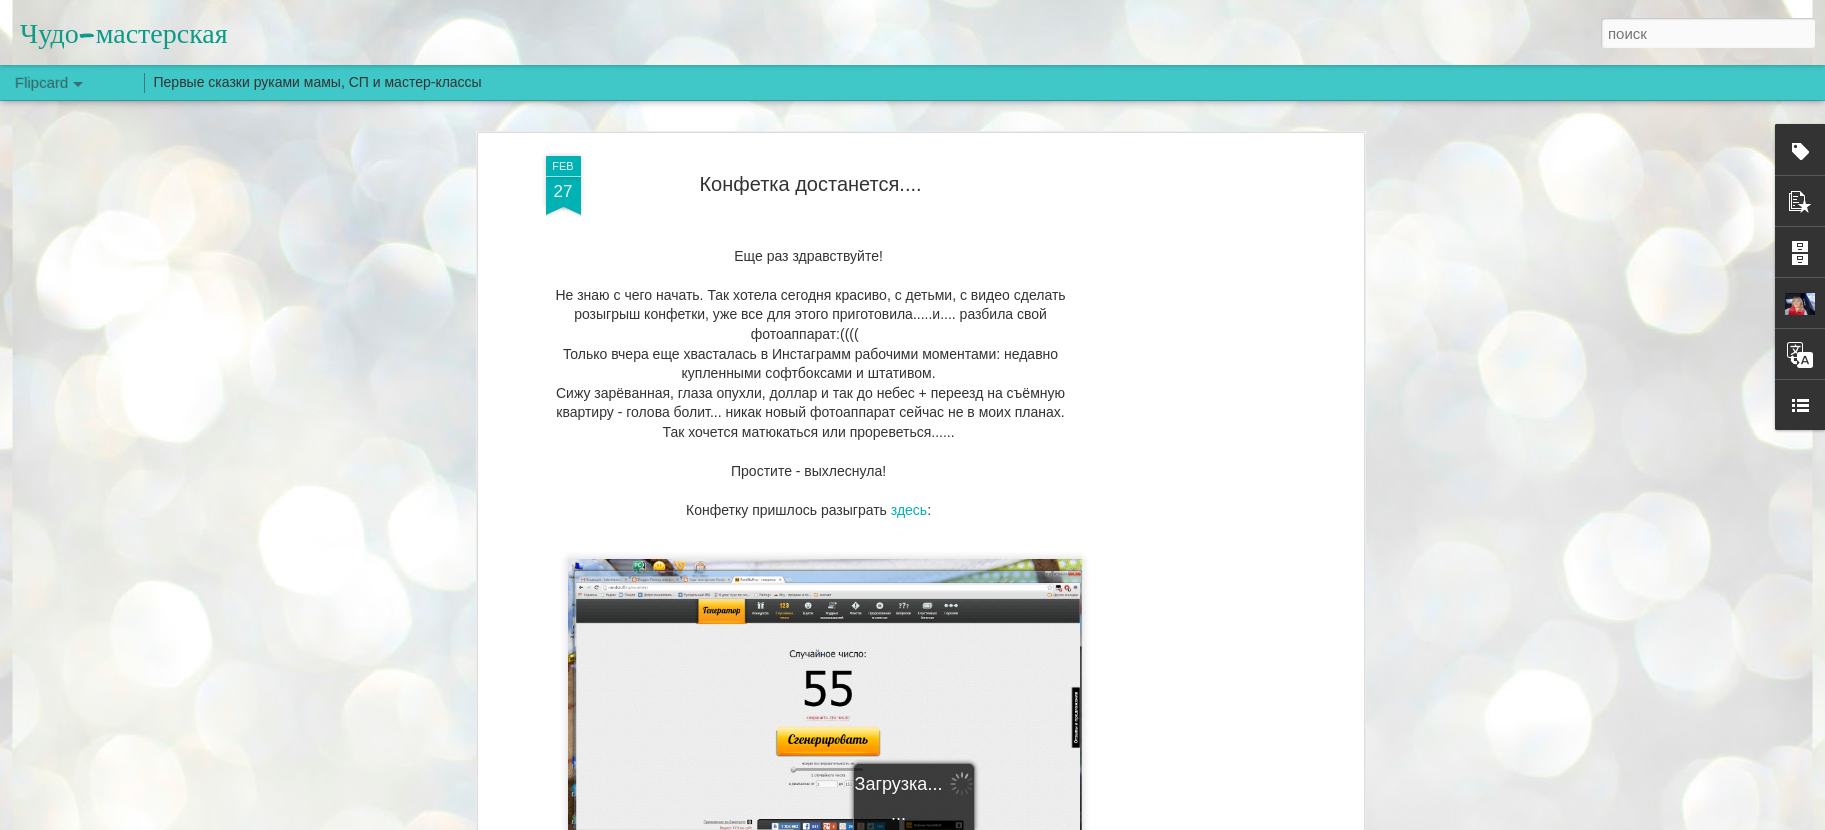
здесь (909, 510)
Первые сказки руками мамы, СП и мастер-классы (318, 82)
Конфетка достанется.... (810, 184)
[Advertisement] (1186, 471)
